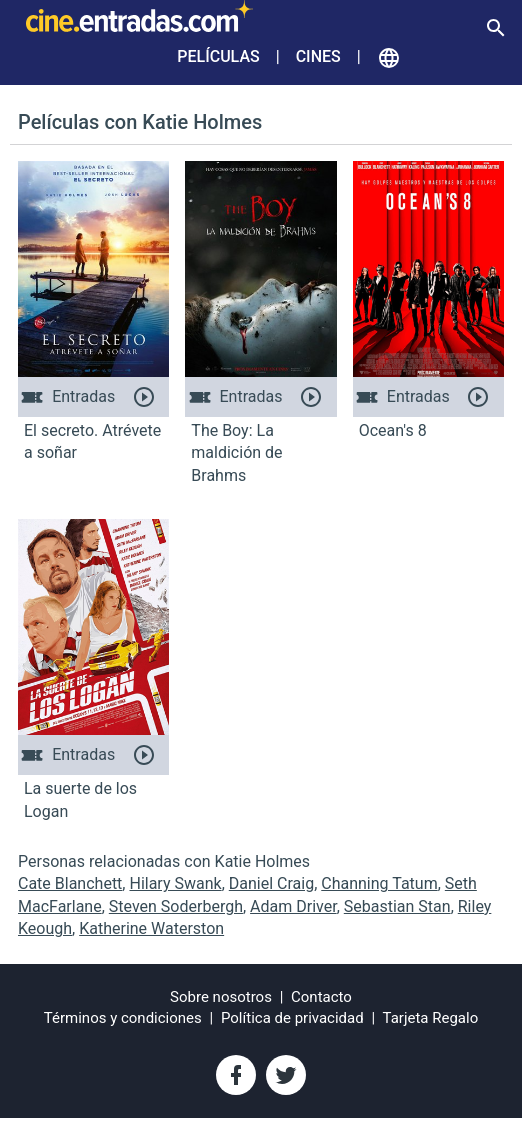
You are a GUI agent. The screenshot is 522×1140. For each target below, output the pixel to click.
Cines (318, 56)
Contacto (321, 997)
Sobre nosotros (221, 997)
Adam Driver (293, 906)
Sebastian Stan (397, 906)
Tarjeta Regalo (431, 1018)
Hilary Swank (175, 883)
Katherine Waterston (151, 928)
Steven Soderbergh (176, 906)
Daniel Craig (271, 883)
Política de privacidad (292, 1018)
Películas (218, 56)
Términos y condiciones (123, 1018)
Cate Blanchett (70, 883)
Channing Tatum (379, 883)
